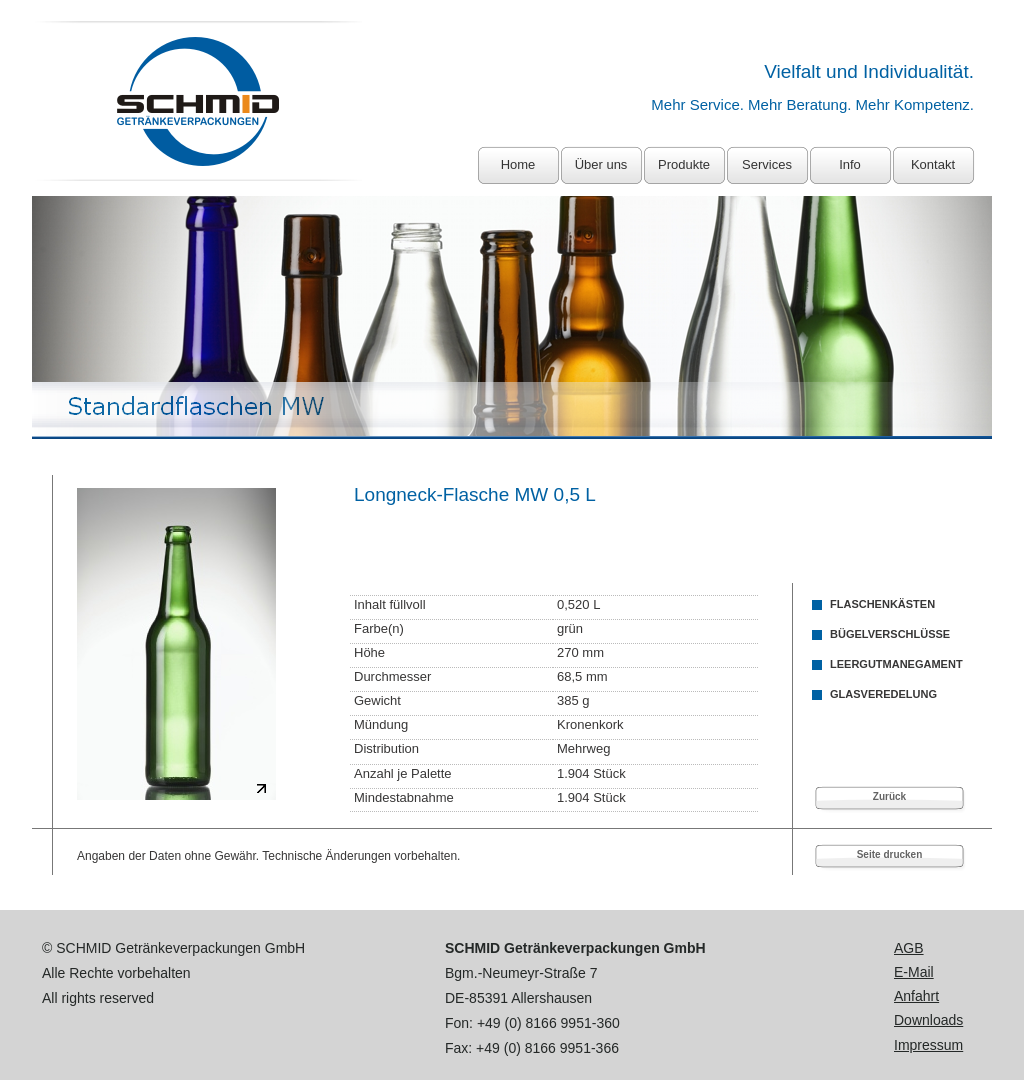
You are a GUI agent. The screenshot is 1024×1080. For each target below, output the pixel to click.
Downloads (928, 1020)
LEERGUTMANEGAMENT (896, 664)
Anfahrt (916, 996)
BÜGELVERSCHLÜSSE (890, 634)
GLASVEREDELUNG (883, 694)
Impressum (928, 1045)
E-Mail (914, 972)
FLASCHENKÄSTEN (882, 604)
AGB (909, 948)
